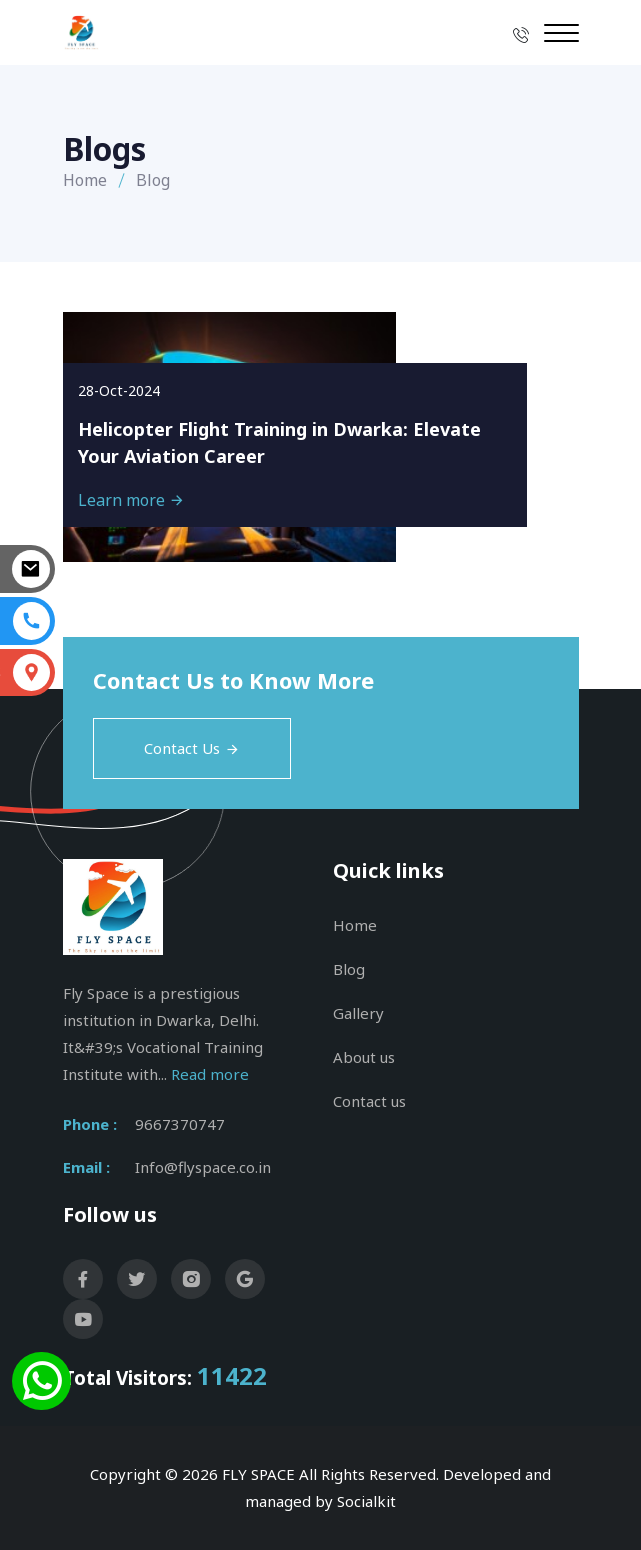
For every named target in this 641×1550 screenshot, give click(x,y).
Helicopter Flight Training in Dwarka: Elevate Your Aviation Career (279, 442)
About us (364, 1057)
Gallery (358, 1013)
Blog (349, 969)
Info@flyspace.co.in (203, 1167)
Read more (210, 1074)
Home (85, 180)
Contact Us (192, 748)
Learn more (131, 500)
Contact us (369, 1101)
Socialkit (366, 1501)
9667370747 (180, 1124)
